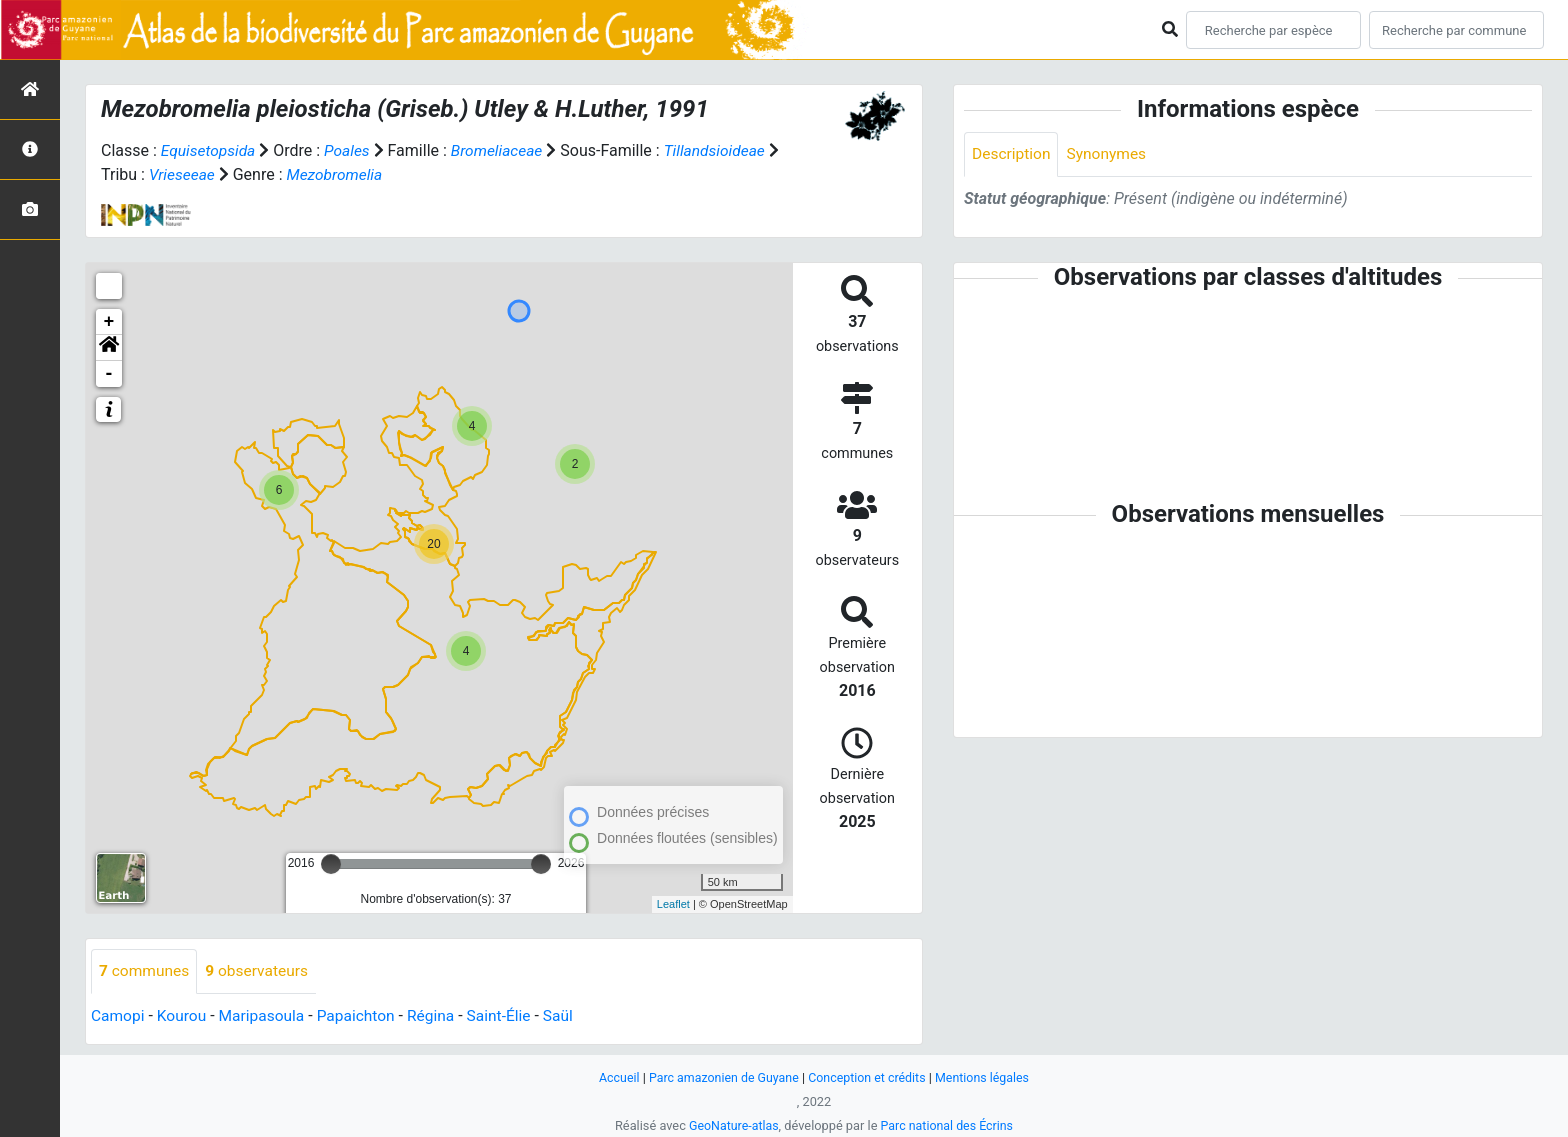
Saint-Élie (510, 1015)
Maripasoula (266, 1015)
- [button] (109, 373)
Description (1012, 154)
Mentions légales (987, 1077)
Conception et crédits (868, 1077)
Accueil (613, 1077)
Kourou (184, 1015)
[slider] (331, 863)
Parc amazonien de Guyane (721, 1077)
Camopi (118, 1015)
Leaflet (673, 903)
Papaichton (363, 1015)
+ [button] (109, 321)
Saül (570, 1015)
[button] (109, 347)
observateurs (261, 970)
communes (145, 970)
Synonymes (1110, 154)
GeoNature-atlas (731, 1125)
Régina (440, 1015)
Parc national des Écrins (948, 1125)
